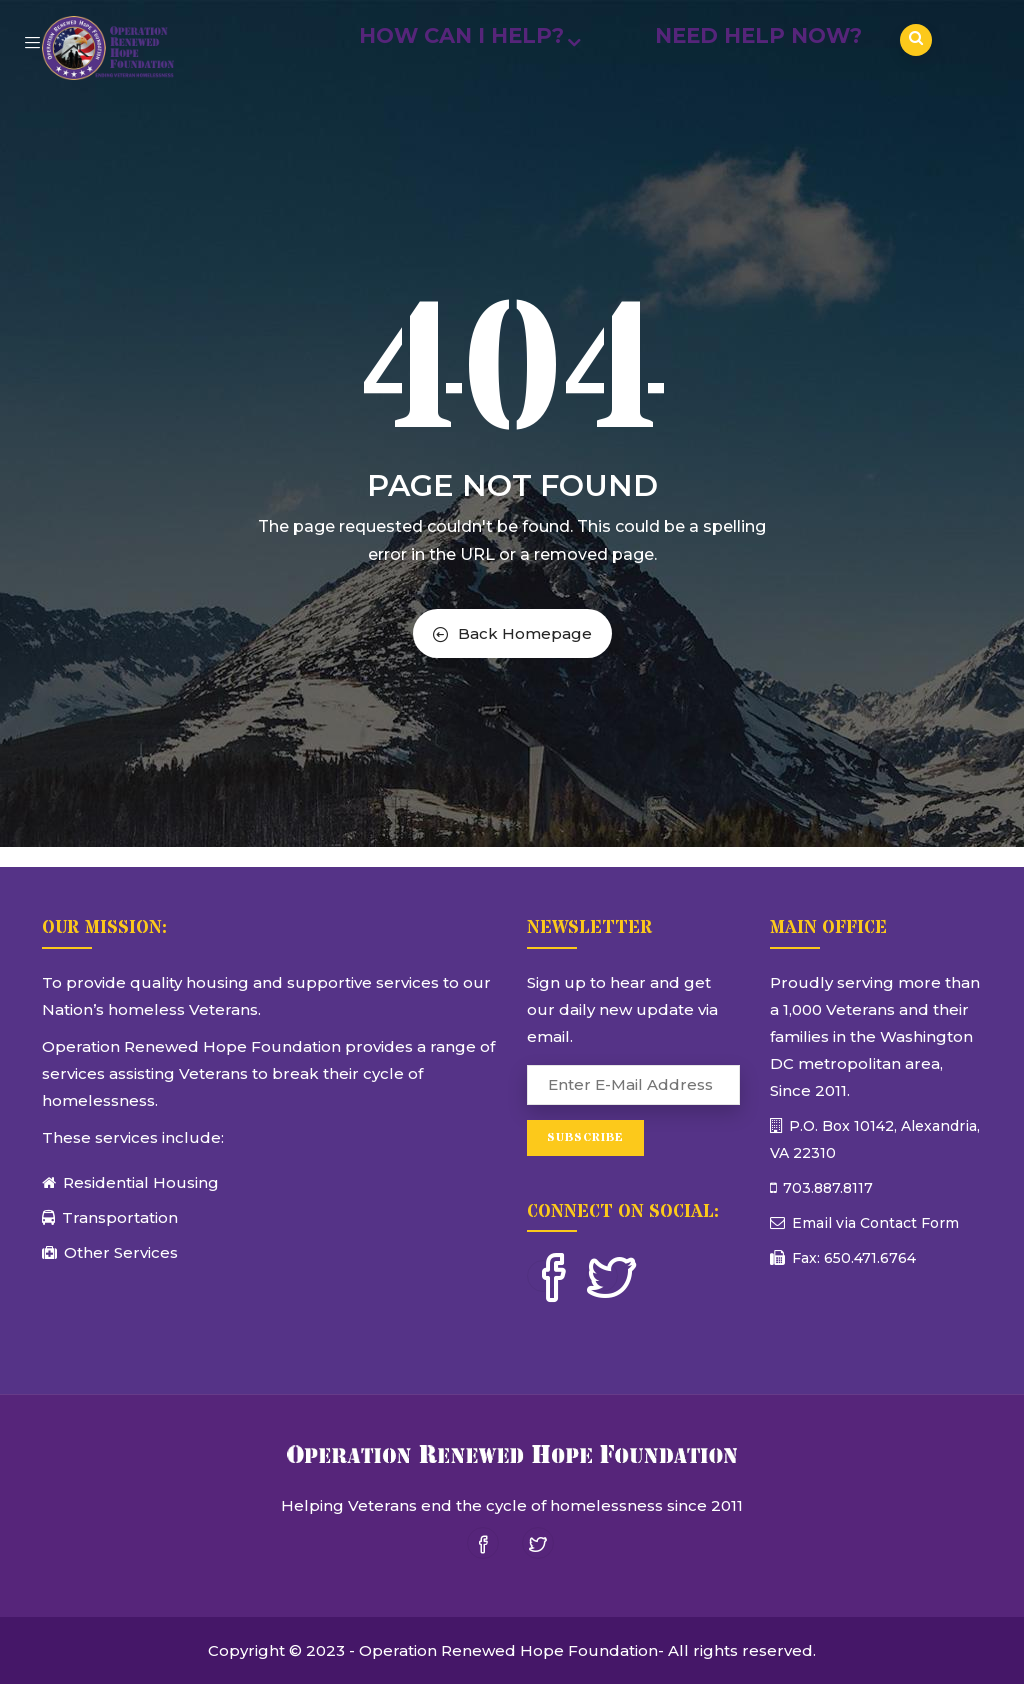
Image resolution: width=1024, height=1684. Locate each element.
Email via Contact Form (873, 1223)
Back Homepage (512, 633)
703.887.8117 (826, 1188)
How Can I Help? (467, 35)
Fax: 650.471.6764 (852, 1258)
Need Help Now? (758, 35)
